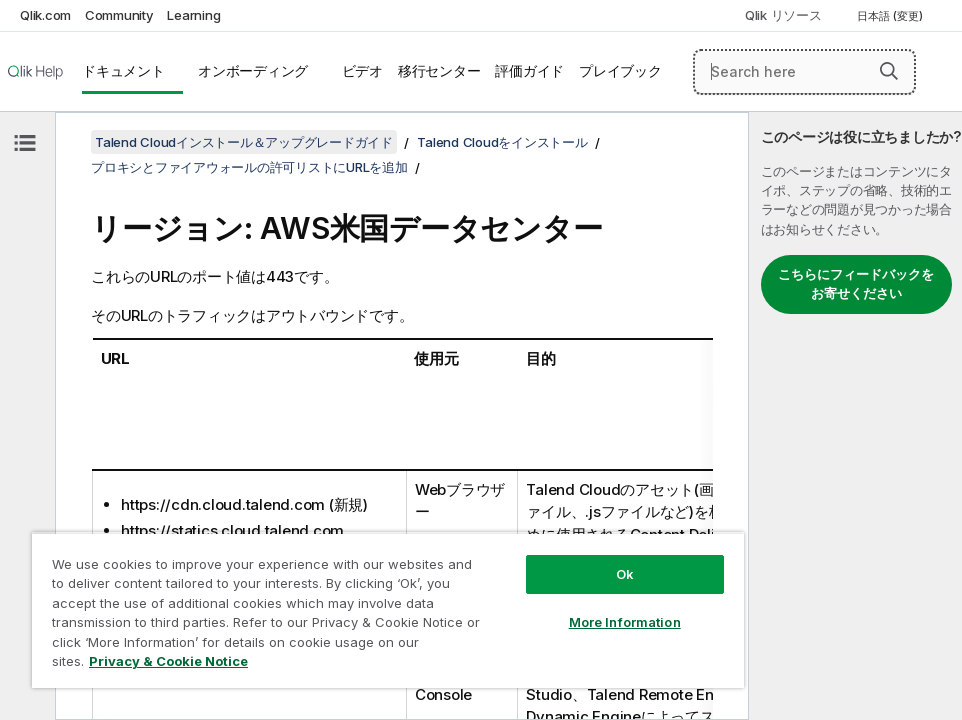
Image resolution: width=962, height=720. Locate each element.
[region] (388, 610)
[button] (889, 71)
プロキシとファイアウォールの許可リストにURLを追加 (249, 167)
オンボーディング (253, 71)
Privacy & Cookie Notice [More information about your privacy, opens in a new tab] (168, 661)
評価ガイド (529, 71)
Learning (193, 15)
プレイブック (620, 71)
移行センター (439, 71)
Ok (625, 574)
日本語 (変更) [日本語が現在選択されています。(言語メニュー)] (891, 16)
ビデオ (362, 71)
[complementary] (855, 416)
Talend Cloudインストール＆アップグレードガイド (244, 142)
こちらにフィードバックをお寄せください (856, 284)
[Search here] (804, 72)
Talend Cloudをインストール (502, 142)
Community (119, 15)
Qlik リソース (783, 15)
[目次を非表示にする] (25, 143)
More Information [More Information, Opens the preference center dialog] (625, 622)
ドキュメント (123, 71)
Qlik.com (45, 15)
